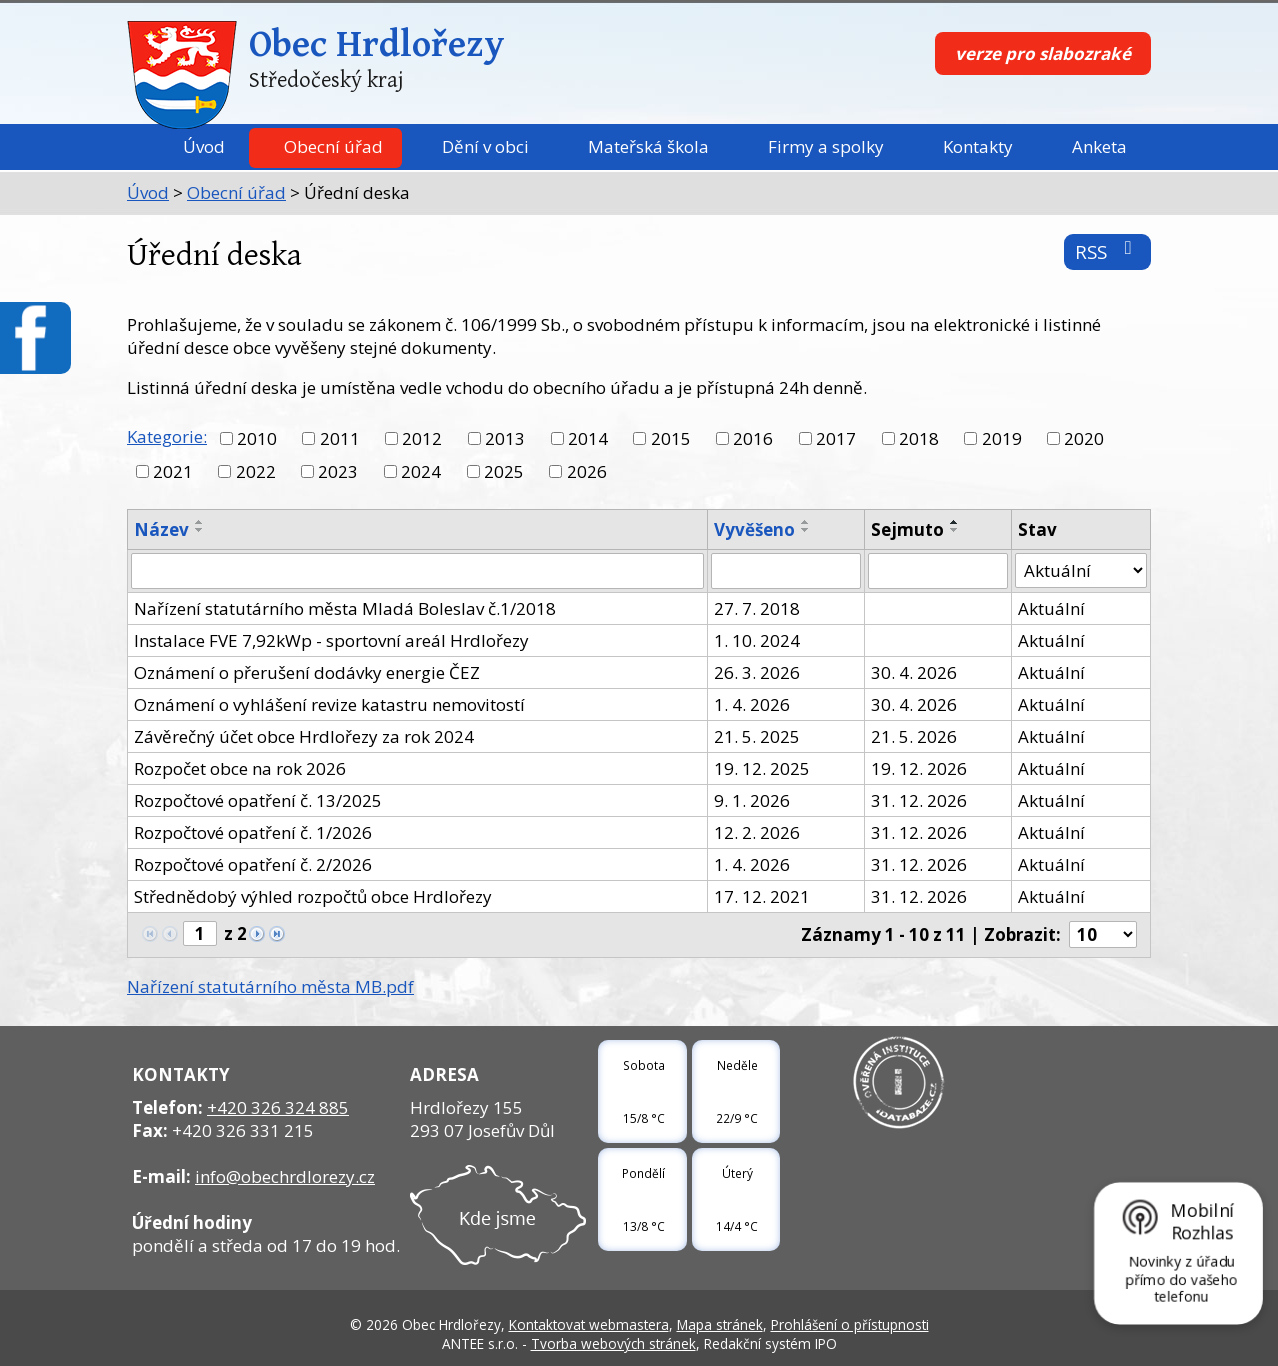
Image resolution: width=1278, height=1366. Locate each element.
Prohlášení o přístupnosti (850, 1324)
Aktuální (1051, 608)
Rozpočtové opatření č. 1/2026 (253, 832)
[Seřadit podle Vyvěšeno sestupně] (806, 530)
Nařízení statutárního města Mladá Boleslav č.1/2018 (345, 608)
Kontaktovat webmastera (589, 1324)
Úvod (204, 146)
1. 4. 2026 (752, 704)
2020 (1084, 438)
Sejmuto (907, 529)
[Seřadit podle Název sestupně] (200, 530)
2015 (671, 438)
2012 (422, 438)
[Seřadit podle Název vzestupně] (200, 522)
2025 (504, 471)
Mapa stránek (720, 1324)
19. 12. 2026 (919, 768)
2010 (257, 438)
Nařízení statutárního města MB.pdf (270, 986)
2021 (173, 471)
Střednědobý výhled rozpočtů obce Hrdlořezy (313, 896)
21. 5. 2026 (914, 736)
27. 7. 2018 (757, 608)
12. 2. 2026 (757, 832)
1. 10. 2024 (757, 640)
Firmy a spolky (826, 146)
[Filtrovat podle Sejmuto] (938, 571)
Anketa (1099, 146)
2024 (421, 471)
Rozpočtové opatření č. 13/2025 (258, 800)
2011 (340, 438)
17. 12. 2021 (762, 896)
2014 (588, 438)
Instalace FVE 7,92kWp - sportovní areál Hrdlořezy (331, 640)
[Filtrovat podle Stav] (1081, 571)
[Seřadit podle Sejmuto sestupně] (955, 530)
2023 (338, 471)
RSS (1107, 251)
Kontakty (978, 146)
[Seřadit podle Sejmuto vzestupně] (955, 522)
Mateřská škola (648, 146)
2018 (919, 438)
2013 (505, 438)
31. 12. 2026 (919, 800)
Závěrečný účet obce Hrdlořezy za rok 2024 (304, 736)
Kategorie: (167, 436)
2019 (1002, 438)
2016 (753, 438)
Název (161, 529)
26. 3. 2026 (757, 672)
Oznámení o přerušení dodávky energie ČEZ (307, 672)
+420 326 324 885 (278, 1107)
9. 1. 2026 (752, 800)
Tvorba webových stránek (613, 1343)
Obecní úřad (333, 146)
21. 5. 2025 (757, 736)
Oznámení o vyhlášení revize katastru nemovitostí (329, 704)
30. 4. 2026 (914, 672)
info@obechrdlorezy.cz (285, 1176)
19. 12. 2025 (762, 768)
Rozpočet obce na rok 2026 (240, 768)
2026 (587, 471)
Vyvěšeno (754, 529)
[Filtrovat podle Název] (417, 571)
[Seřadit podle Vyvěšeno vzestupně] (806, 522)
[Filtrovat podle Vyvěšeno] (786, 571)
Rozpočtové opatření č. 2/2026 (253, 864)
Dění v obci (485, 146)
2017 (836, 438)
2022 (256, 471)
